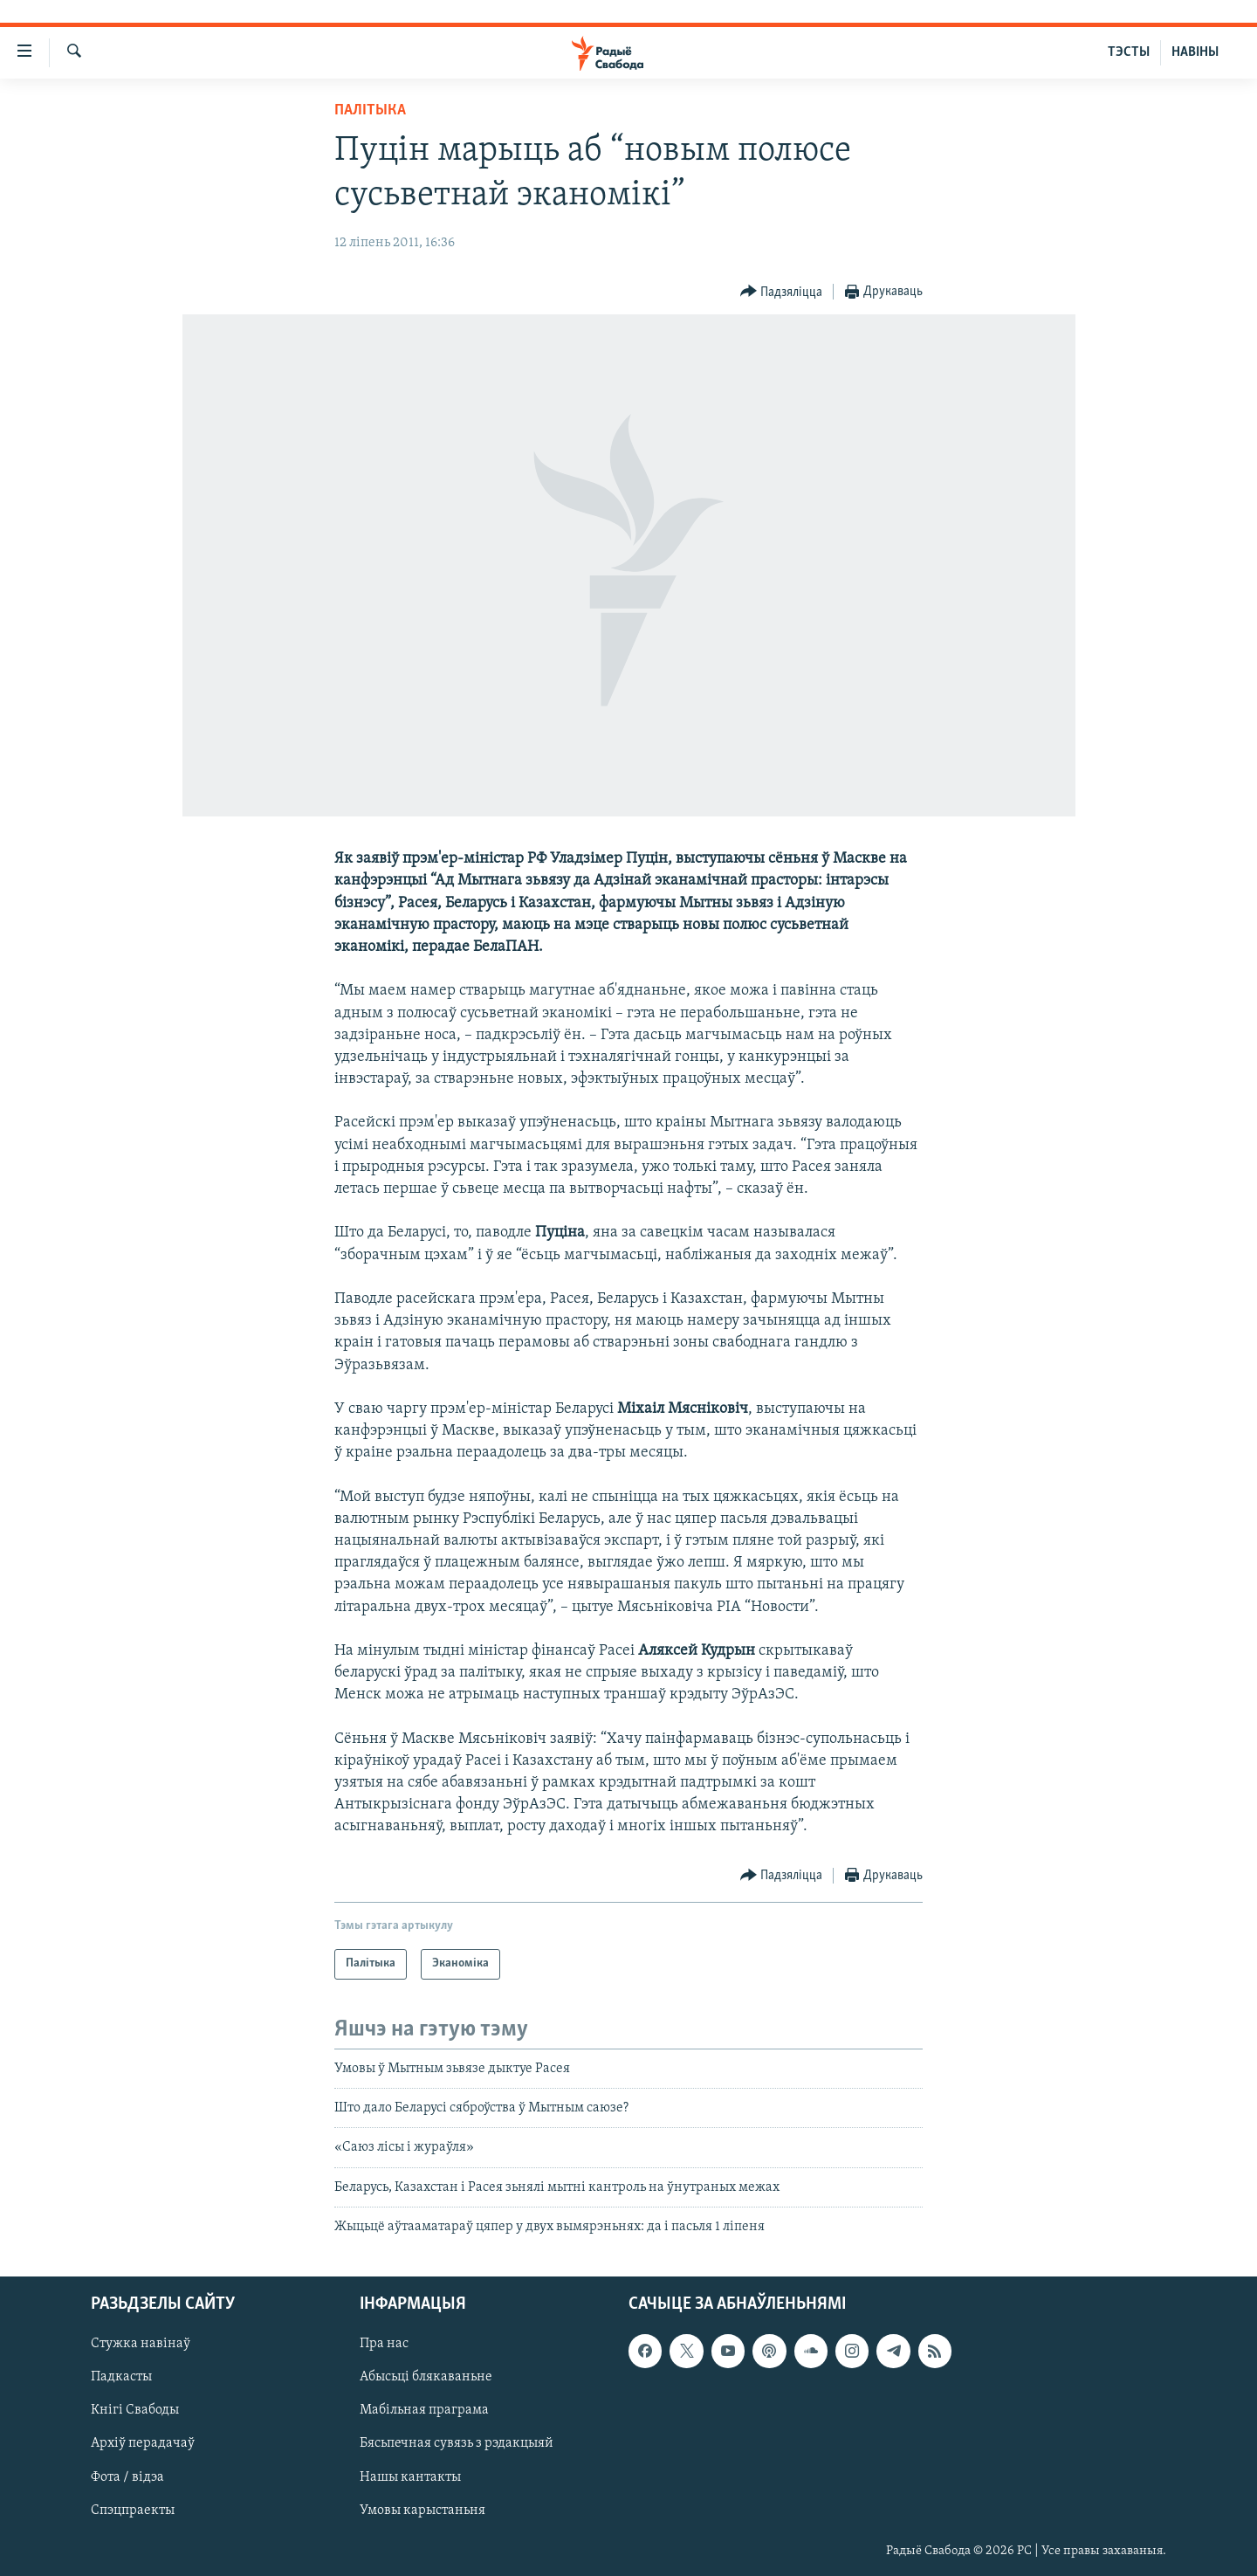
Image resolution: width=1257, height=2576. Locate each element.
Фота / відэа (127, 2476)
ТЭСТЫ (1129, 52)
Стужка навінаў (140, 2344)
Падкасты (121, 2377)
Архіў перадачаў (143, 2443)
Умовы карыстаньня (422, 2510)
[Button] (781, 292)
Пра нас (384, 2344)
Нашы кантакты (410, 2476)
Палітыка (370, 110)
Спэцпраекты (133, 2510)
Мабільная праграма (424, 2410)
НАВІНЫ (1195, 52)
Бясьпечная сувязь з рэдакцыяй (456, 2443)
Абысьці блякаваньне (426, 2377)
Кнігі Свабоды (135, 2410)
